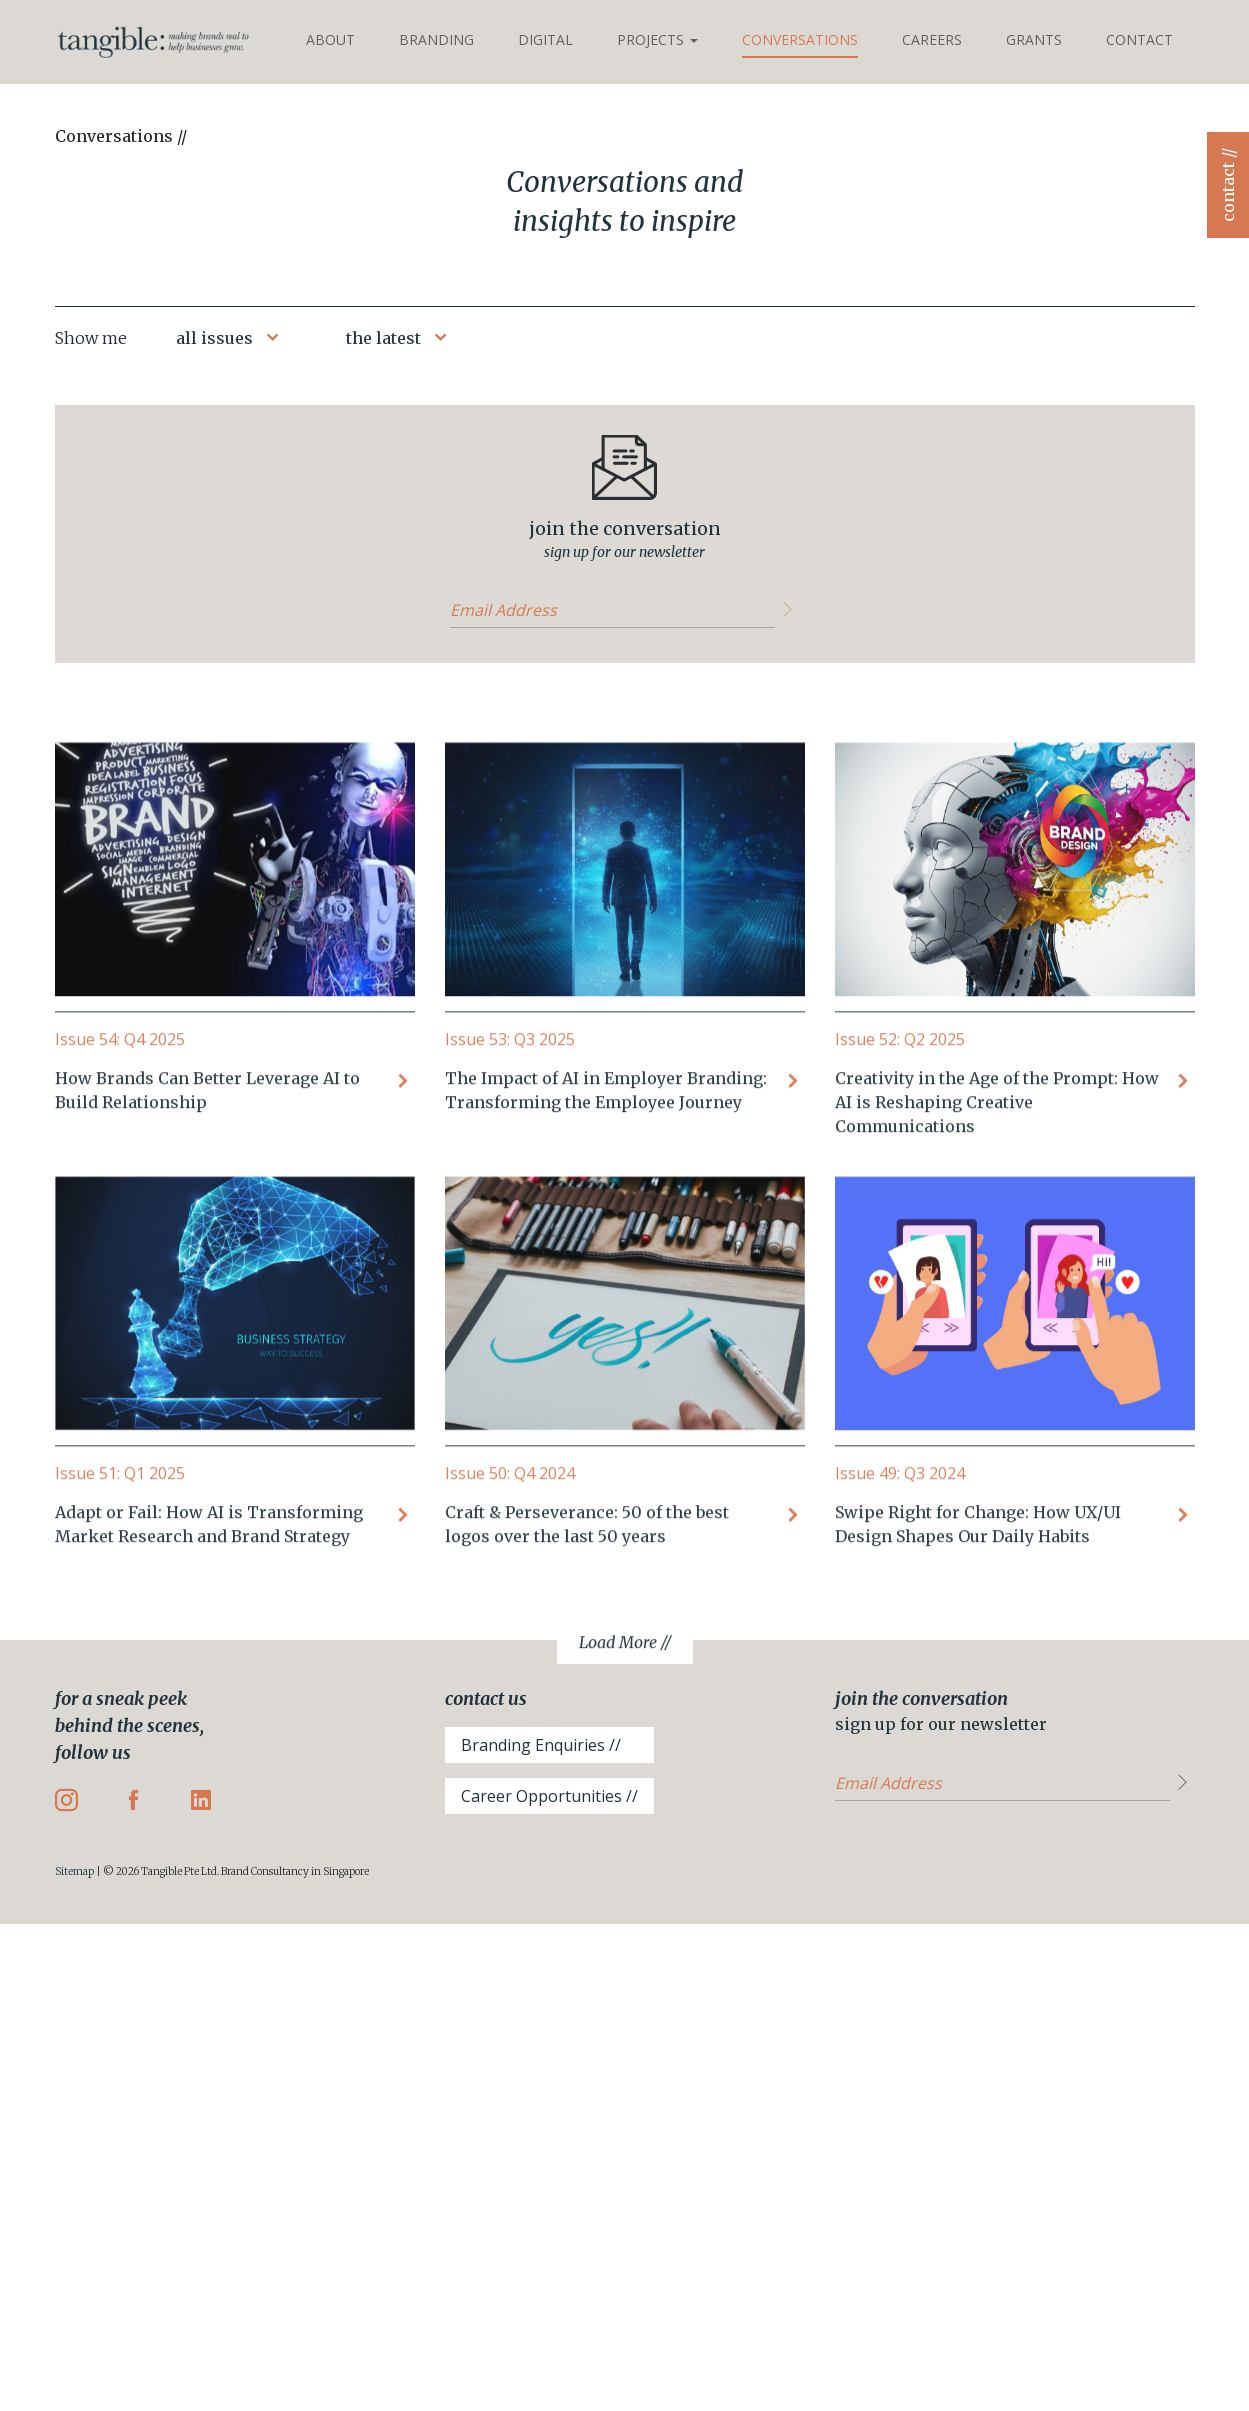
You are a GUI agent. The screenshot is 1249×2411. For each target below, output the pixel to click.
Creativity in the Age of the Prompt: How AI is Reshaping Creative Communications (997, 1240)
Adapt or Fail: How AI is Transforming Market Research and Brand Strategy (209, 1662)
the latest (383, 338)
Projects (657, 39)
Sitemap (74, 1871)
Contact (1139, 39)
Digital (545, 39)
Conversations (800, 39)
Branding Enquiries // (541, 1745)
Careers (932, 39)
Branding (436, 39)
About (330, 39)
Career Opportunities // (549, 1796)
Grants (1034, 39)
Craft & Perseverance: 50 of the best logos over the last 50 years (587, 1662)
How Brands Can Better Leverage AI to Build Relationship (207, 1228)
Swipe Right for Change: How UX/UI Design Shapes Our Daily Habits (978, 1662)
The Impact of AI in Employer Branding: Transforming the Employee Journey (606, 1228)
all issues (214, 338)
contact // (1228, 185)
